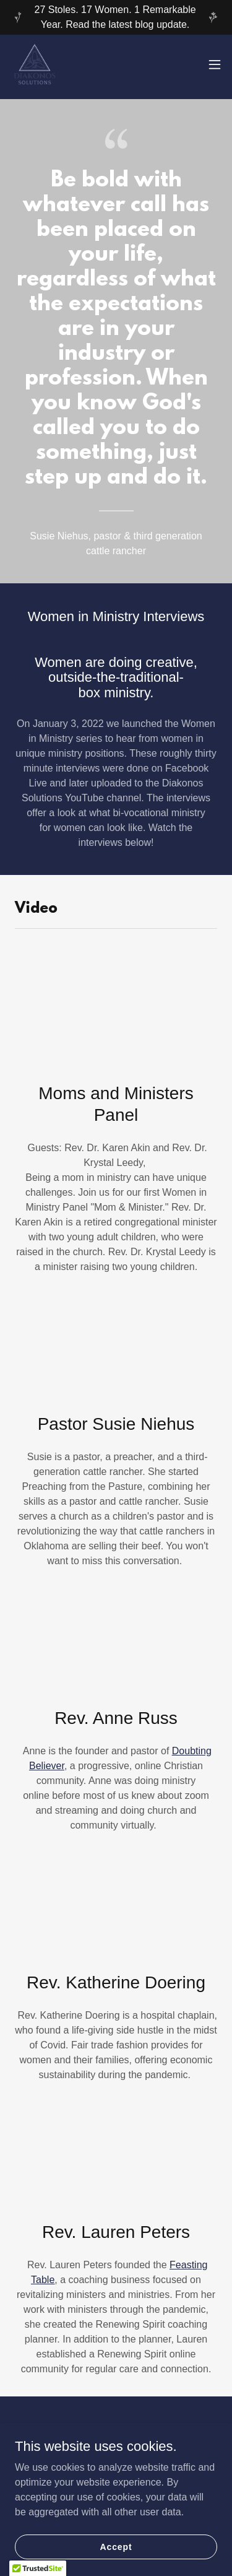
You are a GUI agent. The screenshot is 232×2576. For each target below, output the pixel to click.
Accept (116, 2546)
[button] (214, 64)
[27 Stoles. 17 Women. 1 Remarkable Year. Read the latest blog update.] (116, 17)
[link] (34, 64)
